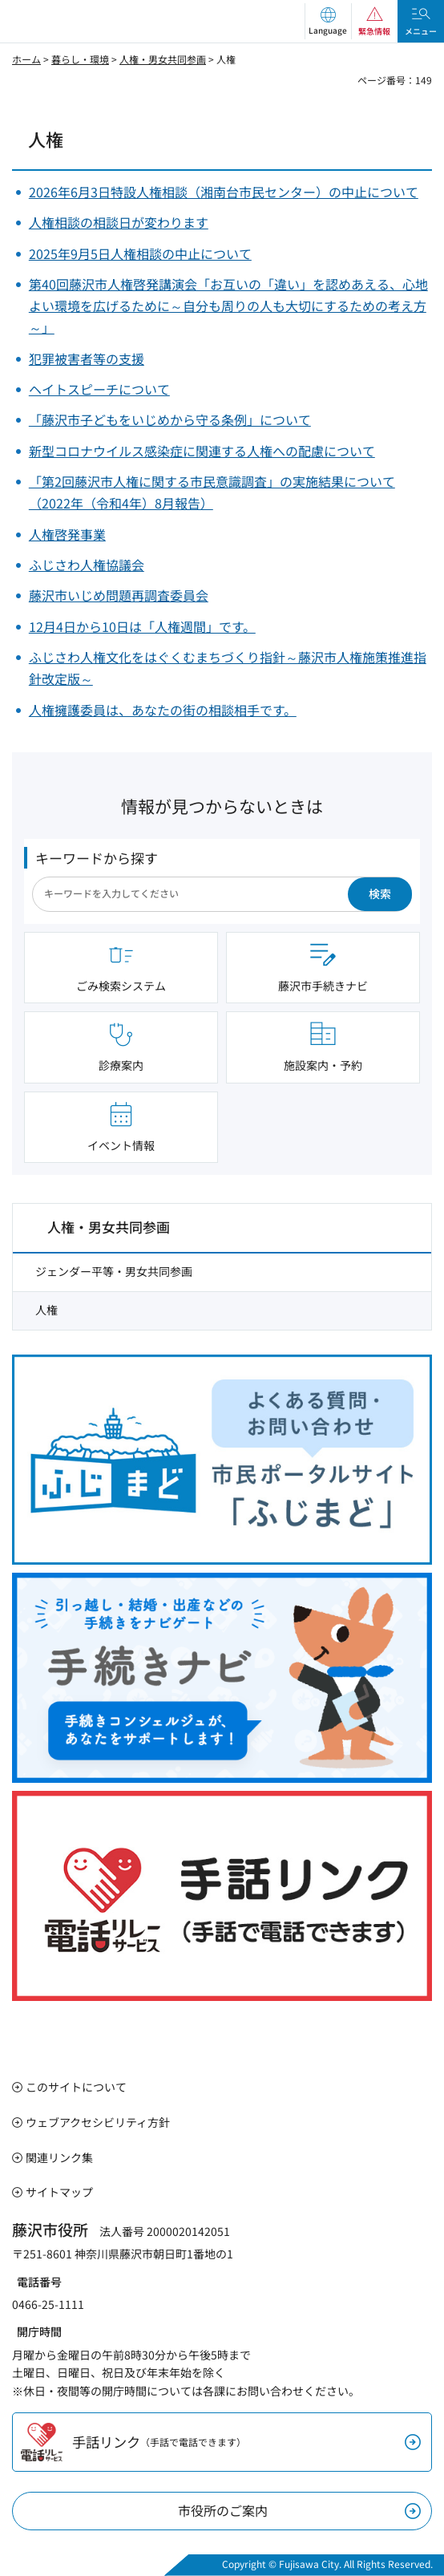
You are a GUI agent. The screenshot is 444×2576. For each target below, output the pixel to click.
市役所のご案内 (223, 2510)
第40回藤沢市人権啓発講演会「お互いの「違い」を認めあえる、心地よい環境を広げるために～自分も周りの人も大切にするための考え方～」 (228, 305)
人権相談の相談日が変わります (118, 222)
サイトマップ (59, 2192)
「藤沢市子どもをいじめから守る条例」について (170, 419)
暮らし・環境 (80, 59)
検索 (380, 893)
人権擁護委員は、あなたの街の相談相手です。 (163, 709)
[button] (328, 21)
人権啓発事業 (67, 534)
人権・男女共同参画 (162, 59)
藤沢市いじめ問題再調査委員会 (118, 595)
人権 (46, 1310)
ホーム (26, 59)
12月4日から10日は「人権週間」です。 (142, 626)
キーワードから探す (96, 858)
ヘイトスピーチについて (99, 389)
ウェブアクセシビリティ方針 (98, 2122)
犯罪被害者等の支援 (86, 358)
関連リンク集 (59, 2157)
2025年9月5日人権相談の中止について (140, 253)
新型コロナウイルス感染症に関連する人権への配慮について (202, 450)
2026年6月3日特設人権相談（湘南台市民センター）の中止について (223, 191)
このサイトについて (76, 2087)
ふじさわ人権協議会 (86, 564)
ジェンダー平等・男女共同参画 (113, 1271)
